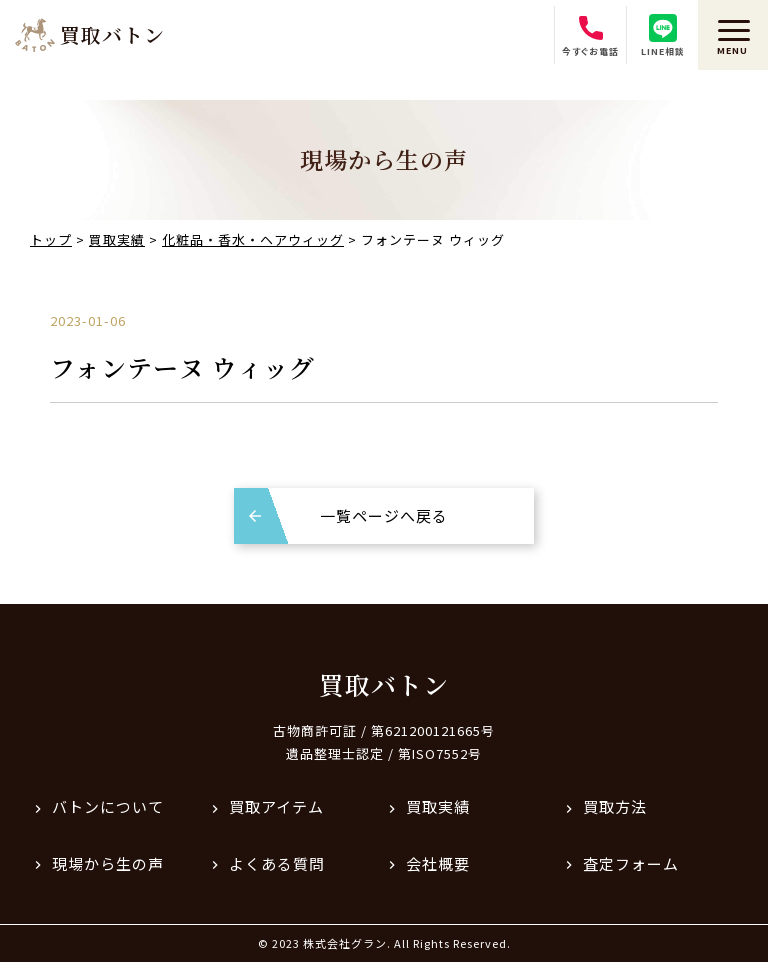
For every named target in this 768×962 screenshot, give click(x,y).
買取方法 (615, 806)
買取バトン (384, 684)
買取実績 (438, 806)
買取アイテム (276, 806)
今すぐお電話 (590, 36)
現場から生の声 (108, 863)
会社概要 (438, 863)
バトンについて (108, 806)
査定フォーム (631, 863)
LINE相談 (663, 36)
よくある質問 (277, 863)
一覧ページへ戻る (384, 515)
